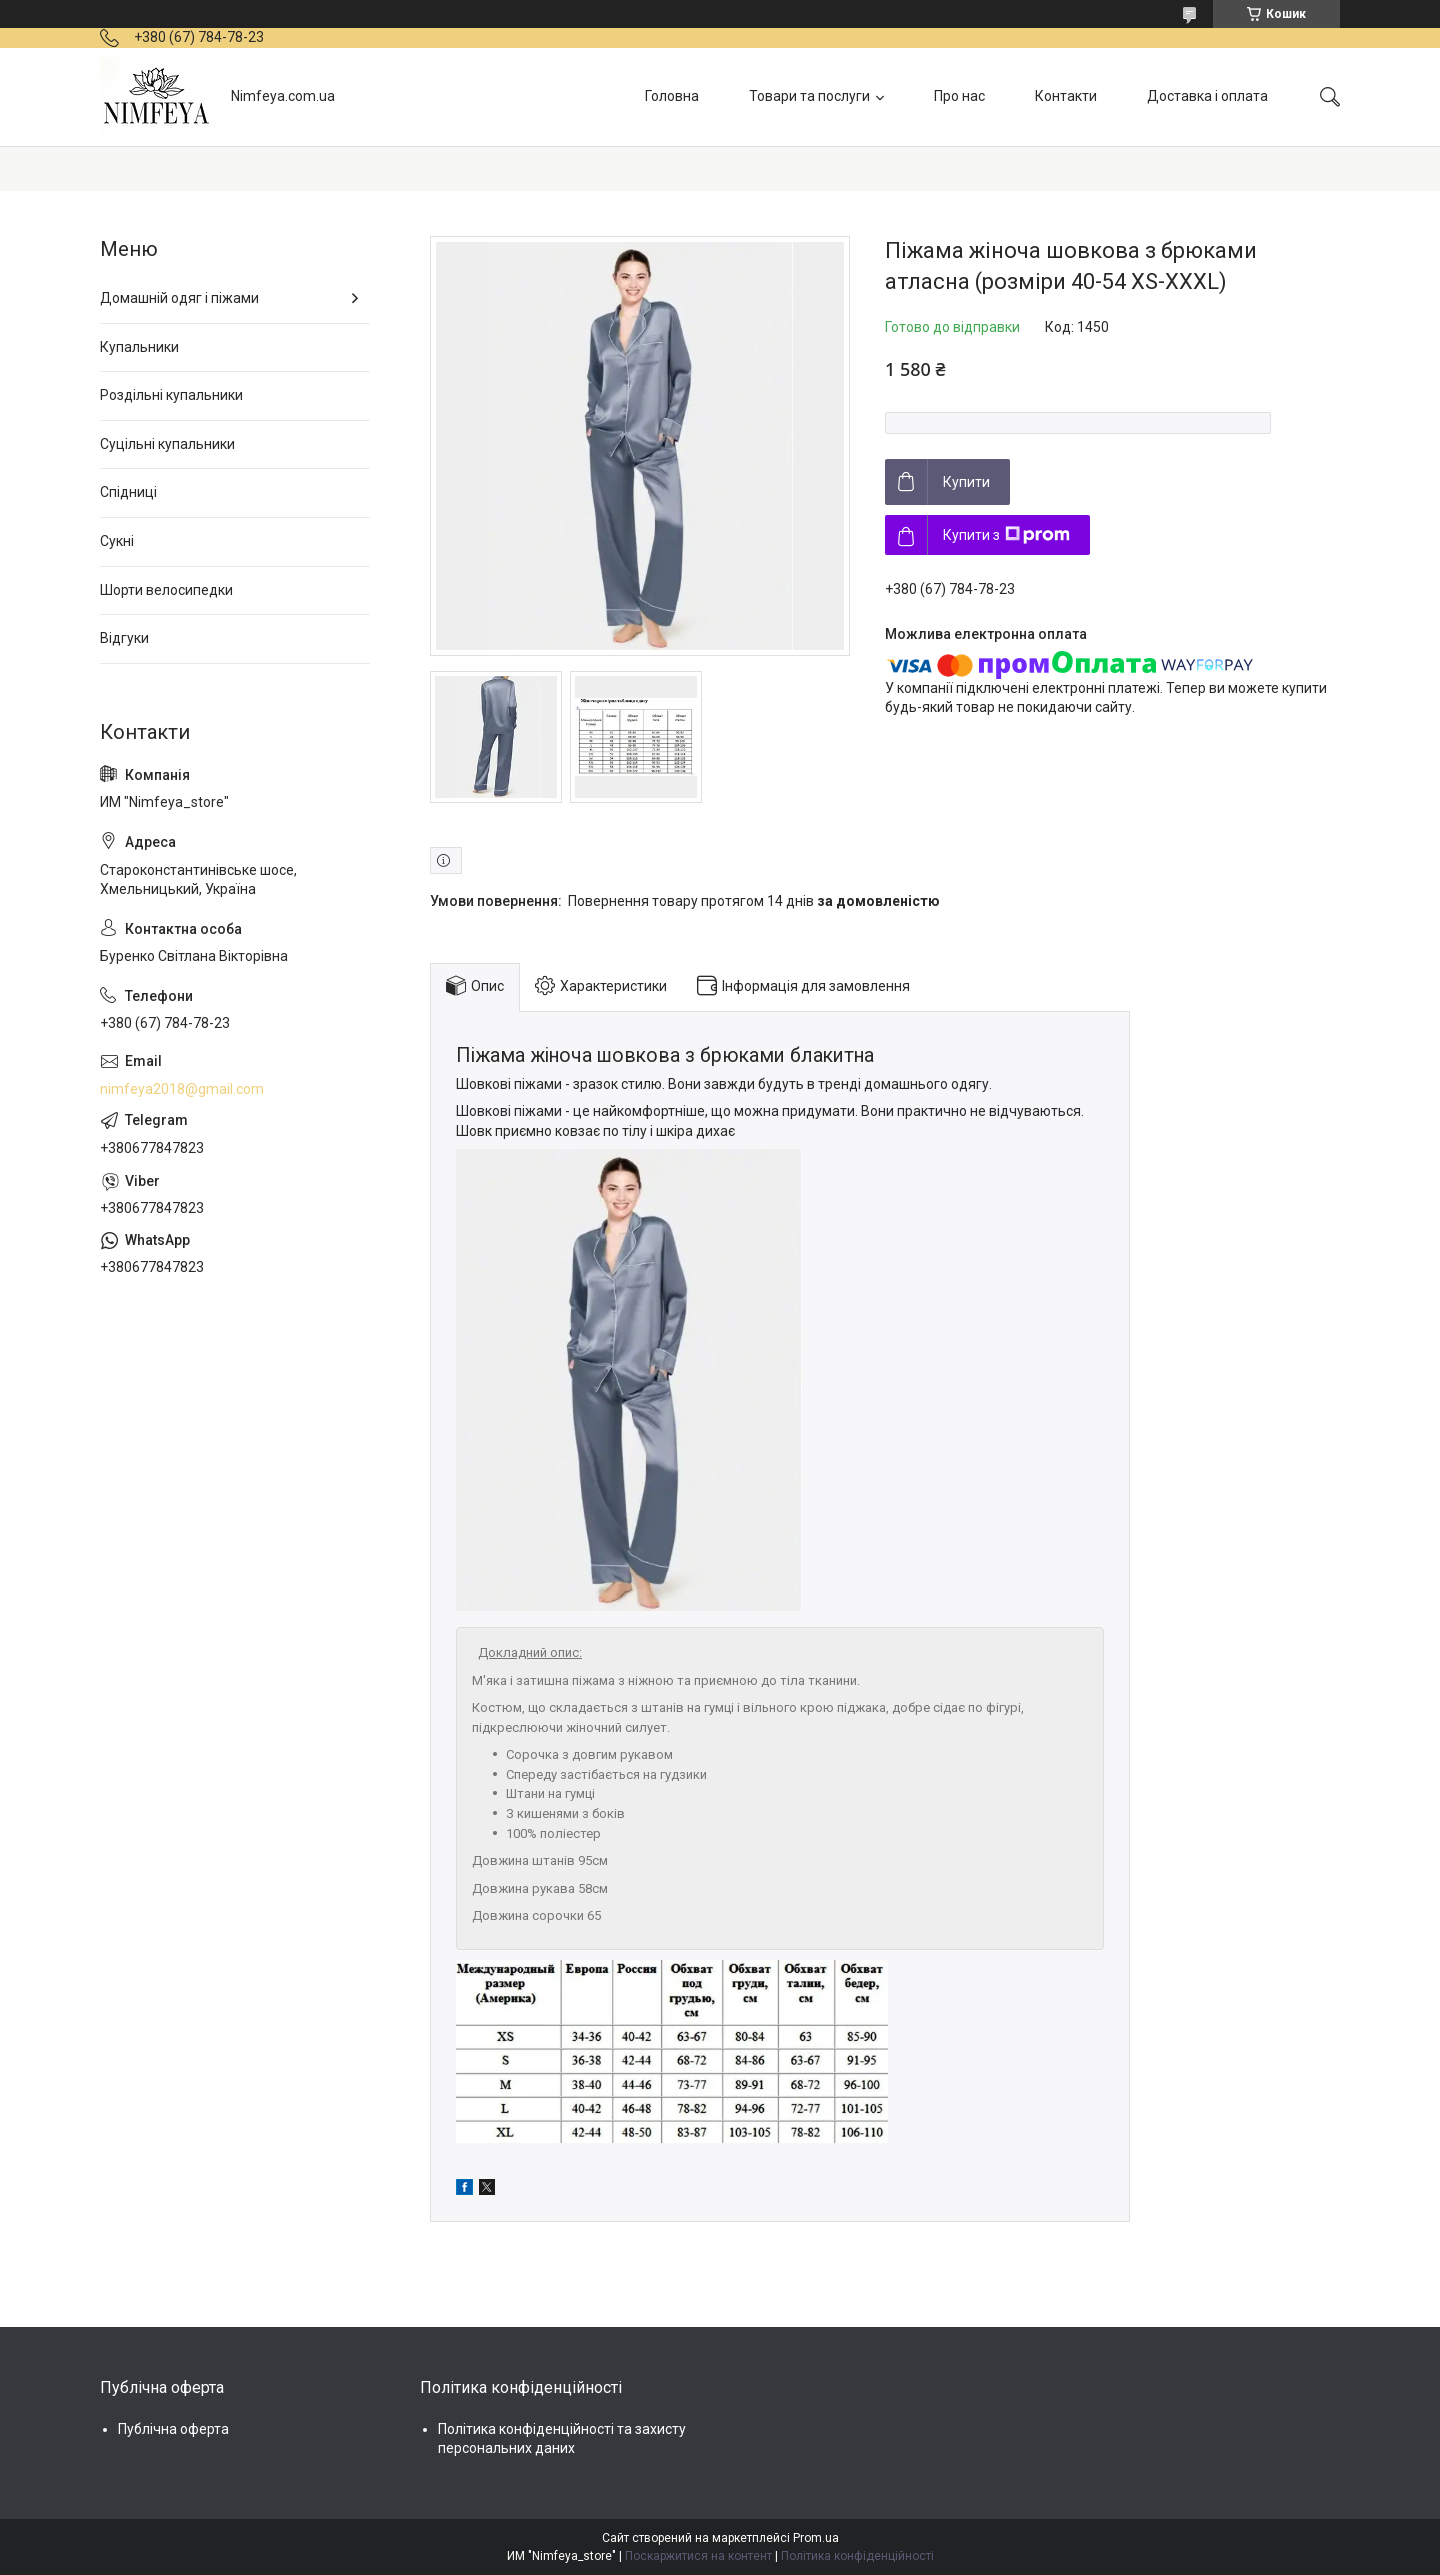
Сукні (117, 541)
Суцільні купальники (167, 444)
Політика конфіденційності (857, 2556)
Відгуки (124, 638)
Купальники (139, 347)
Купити (966, 482)
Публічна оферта (173, 2429)
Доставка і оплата (1207, 96)
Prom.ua (816, 2538)
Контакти (1066, 96)
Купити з (1006, 535)
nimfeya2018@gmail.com (182, 1089)
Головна (672, 96)
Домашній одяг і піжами (179, 298)
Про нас (959, 96)
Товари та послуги (809, 96)
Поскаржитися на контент (698, 2556)
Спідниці (128, 492)
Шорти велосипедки (166, 590)
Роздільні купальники (171, 395)
